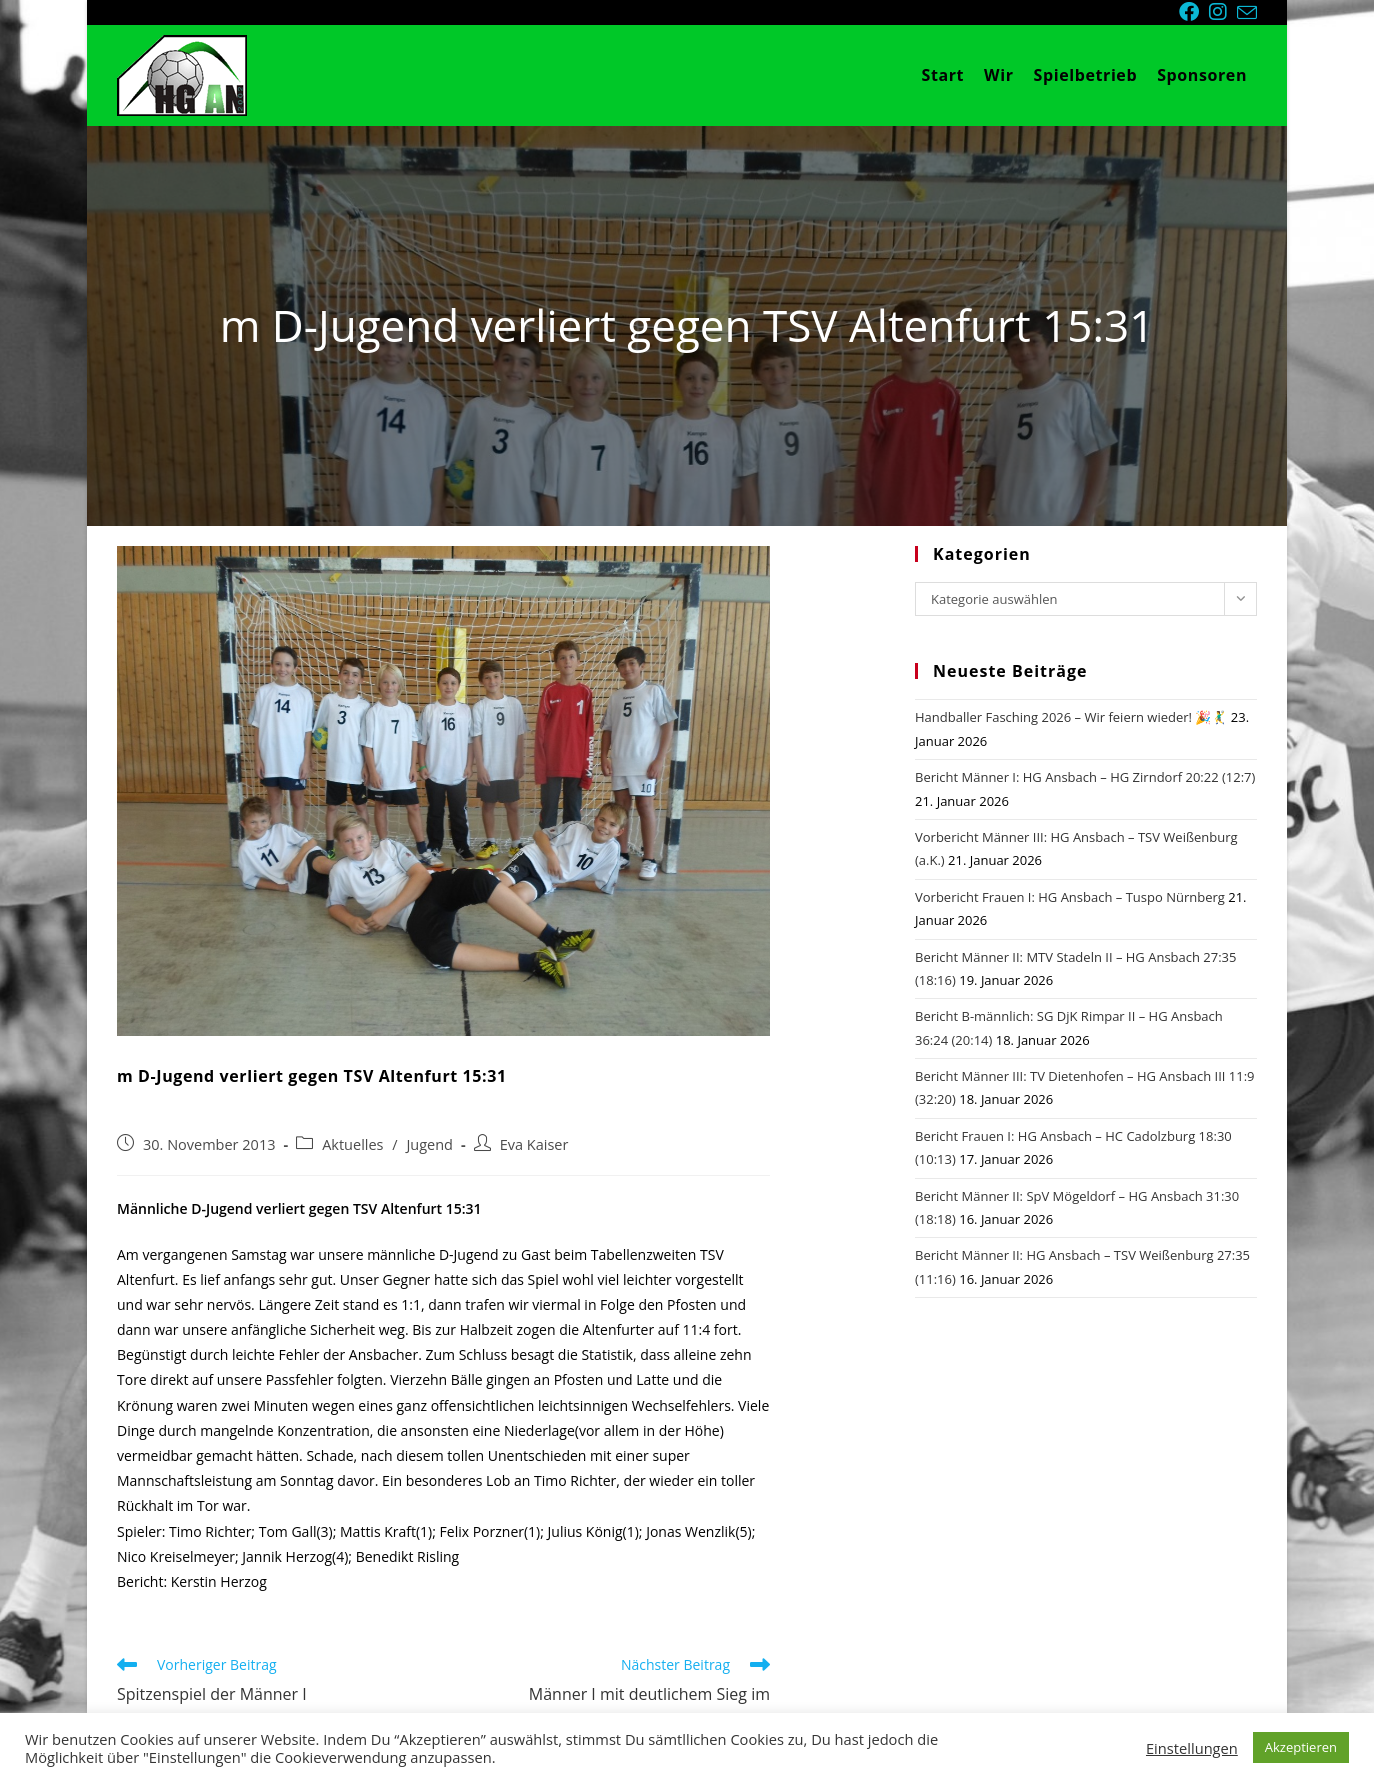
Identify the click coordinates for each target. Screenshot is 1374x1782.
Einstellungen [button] (1192, 1748)
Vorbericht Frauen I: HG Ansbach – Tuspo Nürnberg (1070, 897)
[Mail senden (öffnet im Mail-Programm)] (1247, 13)
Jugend (429, 1144)
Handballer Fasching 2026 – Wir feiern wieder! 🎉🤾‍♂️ (1071, 717)
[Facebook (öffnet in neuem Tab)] (1194, 12)
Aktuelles (352, 1144)
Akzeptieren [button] (1301, 1747)
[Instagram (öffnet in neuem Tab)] (1223, 12)
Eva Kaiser (534, 1144)
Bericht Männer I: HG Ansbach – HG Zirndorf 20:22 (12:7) (1085, 777)
